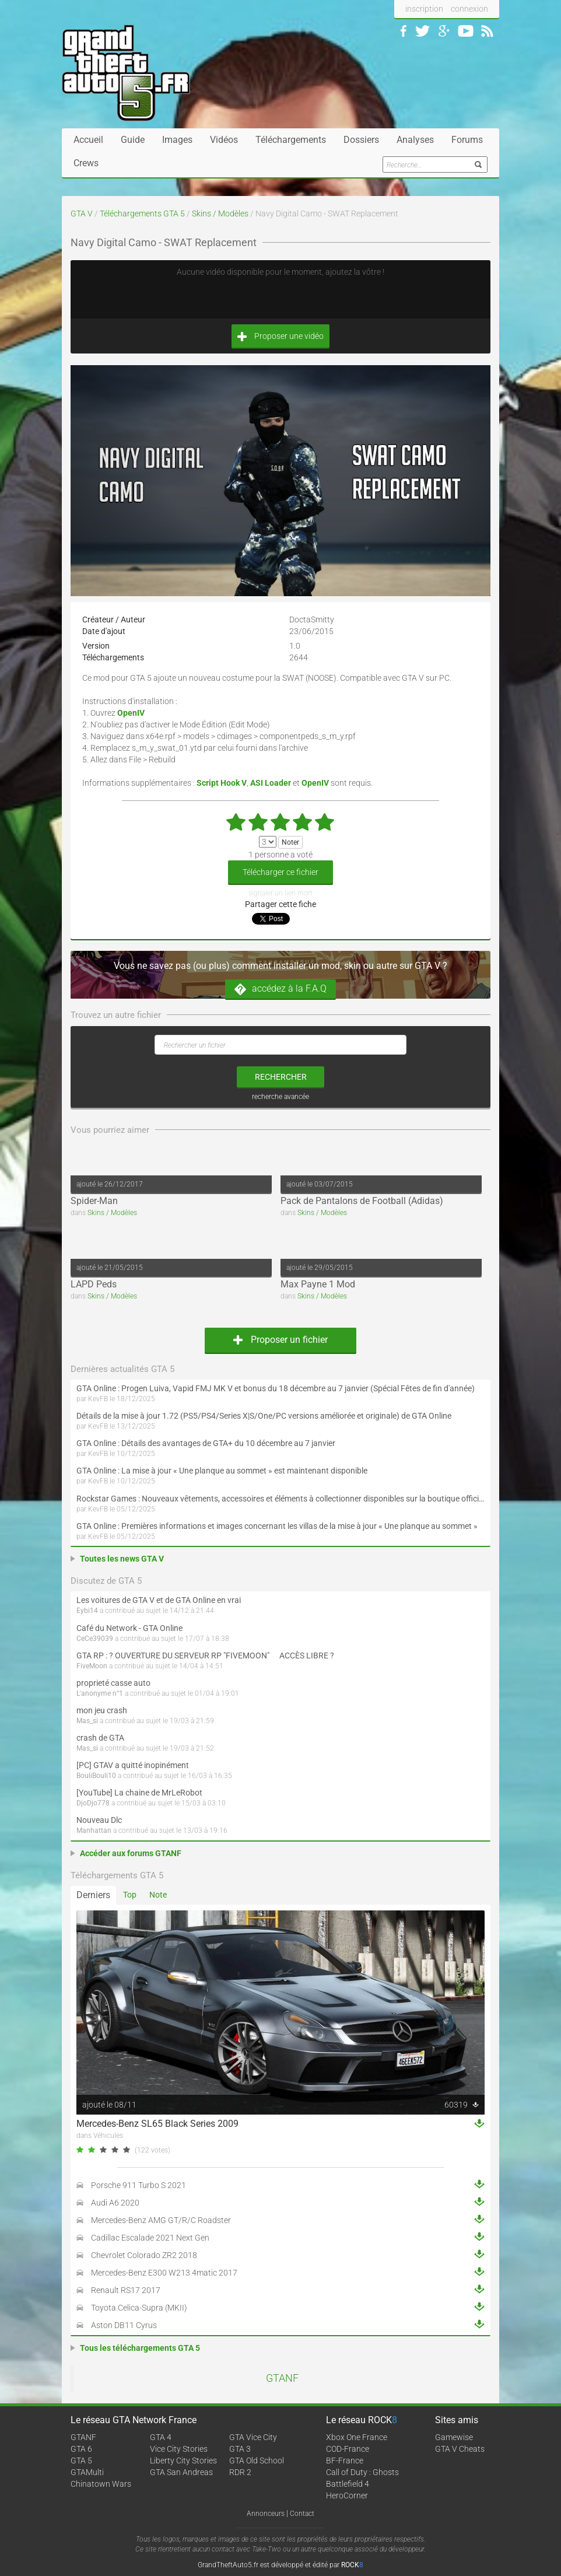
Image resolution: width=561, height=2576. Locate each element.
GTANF (282, 2378)
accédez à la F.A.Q (280, 989)
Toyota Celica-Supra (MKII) (139, 2307)
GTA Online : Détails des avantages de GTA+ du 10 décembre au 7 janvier (205, 1443)
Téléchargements (290, 139)
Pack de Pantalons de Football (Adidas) (361, 1200)
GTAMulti (87, 2472)
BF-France (344, 2460)
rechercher (281, 1077)
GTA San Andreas (181, 2472)
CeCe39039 (94, 1638)
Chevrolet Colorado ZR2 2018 (144, 2255)
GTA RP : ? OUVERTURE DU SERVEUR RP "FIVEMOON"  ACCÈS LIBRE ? (205, 1655)
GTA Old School (256, 2460)
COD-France (347, 2449)
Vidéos (224, 139)
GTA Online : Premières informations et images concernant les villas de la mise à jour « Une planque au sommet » (277, 1526)
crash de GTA (100, 1737)
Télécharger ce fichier (280, 872)
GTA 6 (81, 2449)
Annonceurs (266, 2514)
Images (177, 139)
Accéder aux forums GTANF (130, 1853)
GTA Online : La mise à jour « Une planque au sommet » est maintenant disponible (221, 1470)
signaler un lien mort (280, 893)
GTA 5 (81, 2460)
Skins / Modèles (220, 213)
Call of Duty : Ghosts (362, 2472)
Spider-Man (94, 1200)
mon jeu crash (101, 1710)
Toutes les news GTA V (122, 1558)
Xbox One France (356, 2437)
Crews (86, 163)
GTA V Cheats (460, 2449)
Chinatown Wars (101, 2483)
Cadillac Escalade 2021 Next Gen (150, 2237)
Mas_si (87, 1721)
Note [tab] (158, 1894)
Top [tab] (129, 1894)
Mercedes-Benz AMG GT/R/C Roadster (161, 2220)
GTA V (82, 213)
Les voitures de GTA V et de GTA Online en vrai (158, 1600)
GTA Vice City (253, 2437)
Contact (302, 2514)
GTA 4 (160, 2437)
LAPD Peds (94, 1284)
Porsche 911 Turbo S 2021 (138, 2185)
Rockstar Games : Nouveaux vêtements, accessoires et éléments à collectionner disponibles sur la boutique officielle (280, 1498)
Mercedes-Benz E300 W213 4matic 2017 (164, 2272)
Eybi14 (87, 1610)
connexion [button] (469, 8)
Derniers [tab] (93, 1895)
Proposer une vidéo (280, 336)
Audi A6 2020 (115, 2202)
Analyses (415, 139)
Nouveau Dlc (99, 1820)
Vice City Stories (179, 2449)
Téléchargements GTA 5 (142, 213)
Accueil (88, 139)
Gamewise (454, 2437)
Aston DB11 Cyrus (124, 2325)
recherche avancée (280, 1097)
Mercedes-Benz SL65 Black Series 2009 (157, 2123)
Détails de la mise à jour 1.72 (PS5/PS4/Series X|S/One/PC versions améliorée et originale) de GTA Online (263, 1415)
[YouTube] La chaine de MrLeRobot (139, 1792)
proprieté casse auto (113, 1683)
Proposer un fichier (280, 1339)
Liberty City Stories (183, 2460)
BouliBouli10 (96, 1776)
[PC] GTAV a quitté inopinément (132, 1765)
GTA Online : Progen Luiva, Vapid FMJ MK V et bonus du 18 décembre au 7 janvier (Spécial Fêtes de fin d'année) (275, 1388)
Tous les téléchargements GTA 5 (140, 2348)
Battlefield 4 (347, 2483)
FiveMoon (91, 1666)
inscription (424, 8)
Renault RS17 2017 (125, 2290)
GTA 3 (240, 2449)
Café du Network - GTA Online (129, 1628)
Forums (467, 139)
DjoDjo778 (93, 1803)
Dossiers (361, 139)
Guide (133, 139)
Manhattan (93, 1830)
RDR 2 (240, 2472)
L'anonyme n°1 (99, 1693)
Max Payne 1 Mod (317, 1284)
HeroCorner (347, 2495)
